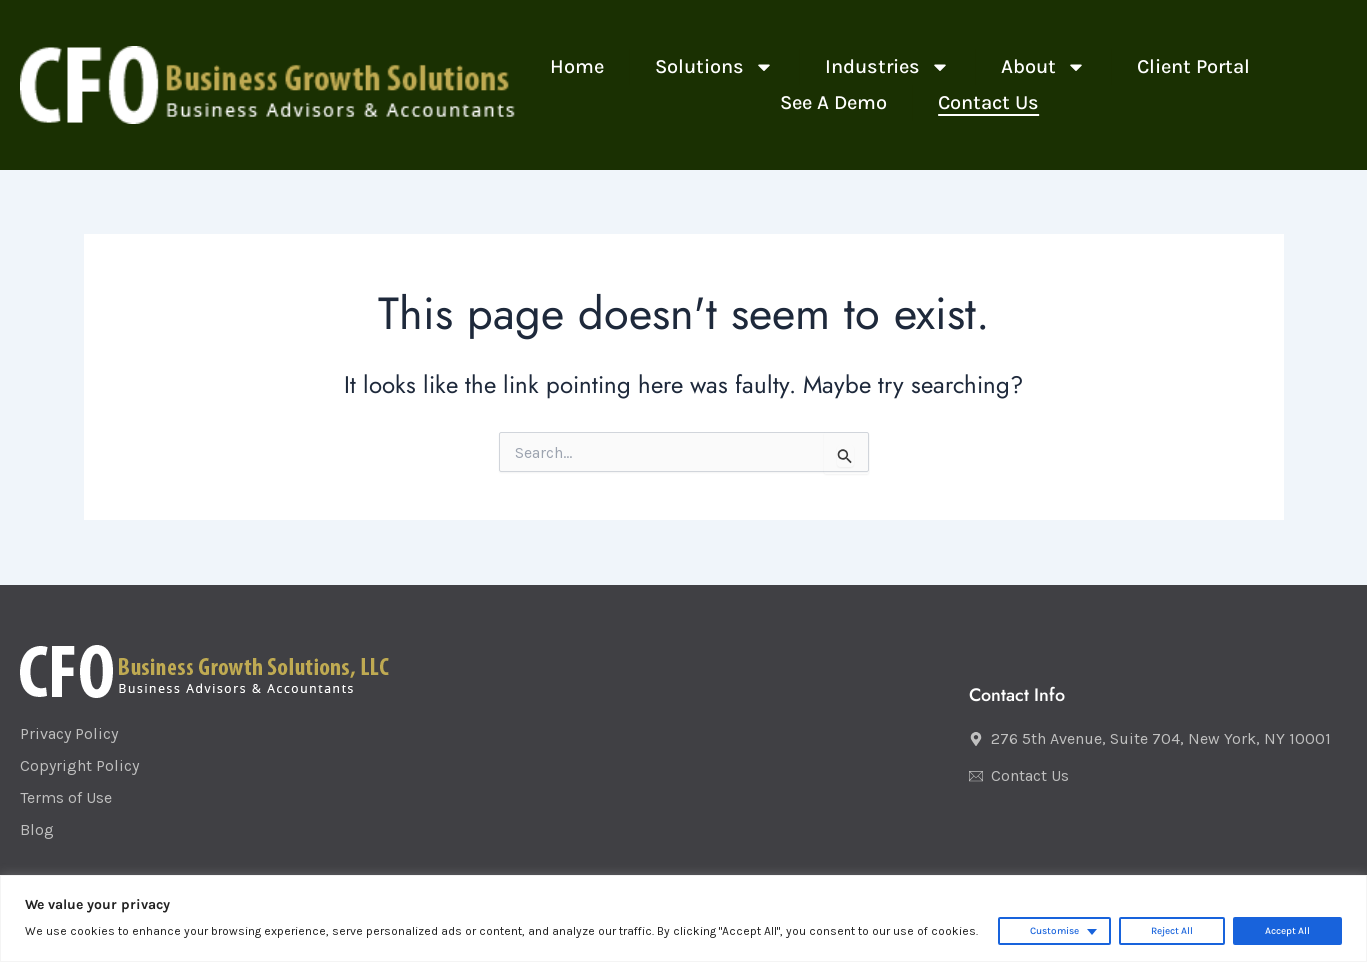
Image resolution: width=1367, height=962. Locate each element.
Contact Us (988, 102)
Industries (887, 67)
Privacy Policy (69, 733)
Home (577, 66)
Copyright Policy (79, 765)
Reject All (1172, 931)
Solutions (714, 67)
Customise (1054, 931)
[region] (683, 918)
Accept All (1287, 931)
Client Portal (1193, 66)
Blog (37, 829)
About (1043, 67)
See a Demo (833, 102)
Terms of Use (66, 797)
